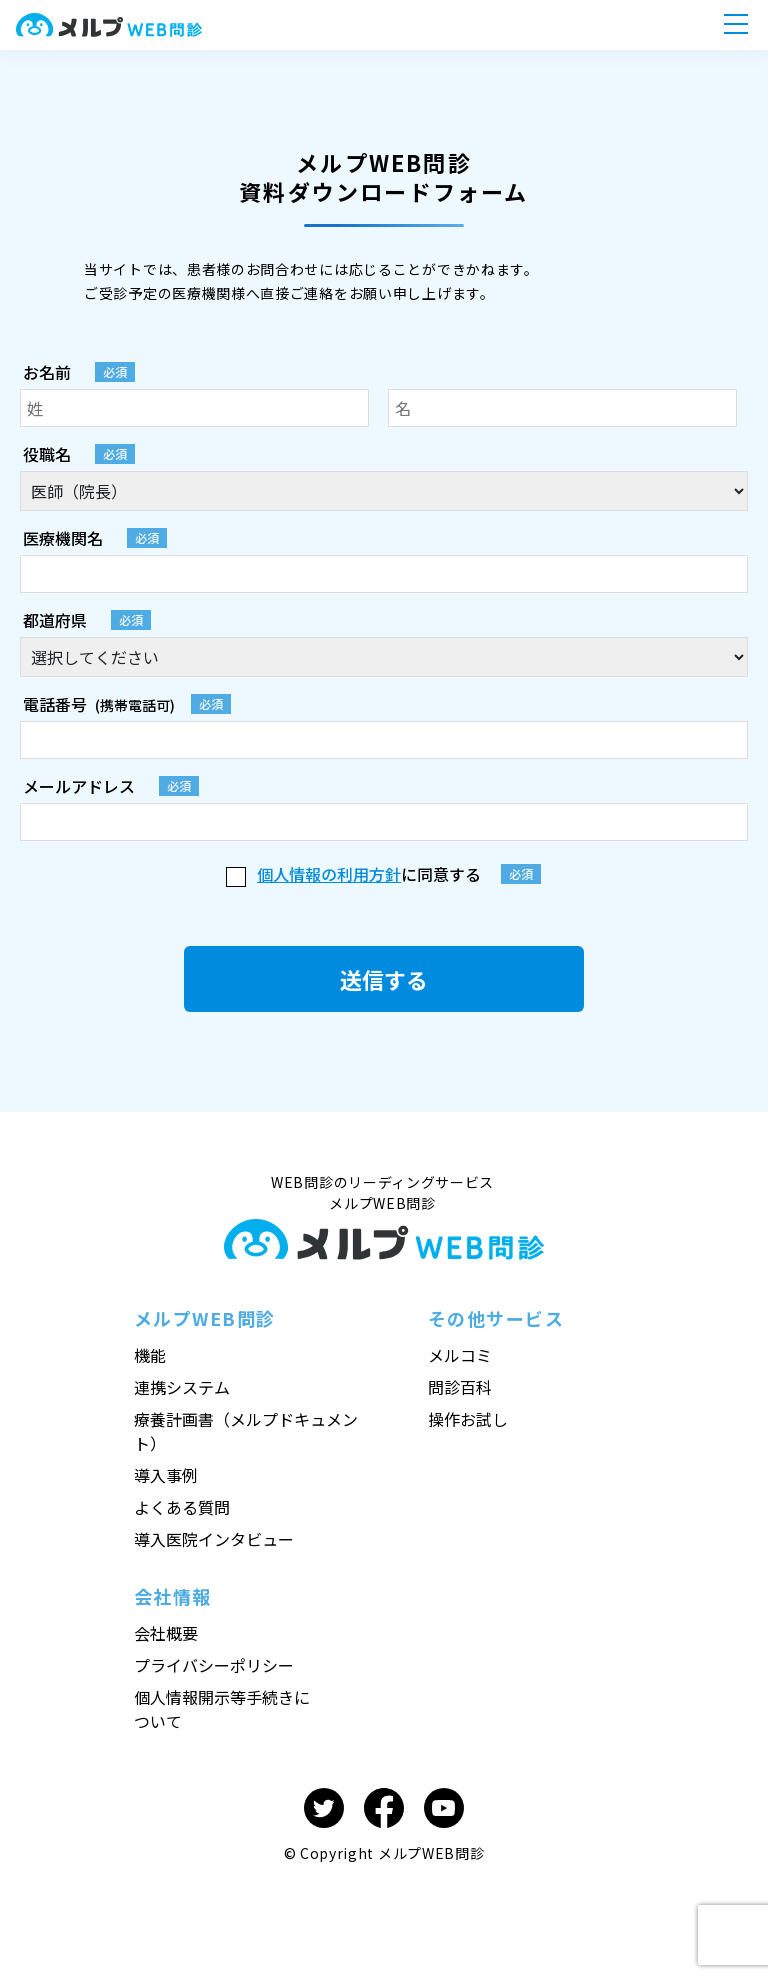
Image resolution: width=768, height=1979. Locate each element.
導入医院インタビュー (214, 1539)
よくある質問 (182, 1507)
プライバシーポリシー (214, 1665)
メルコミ (460, 1355)
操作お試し (468, 1419)
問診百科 (460, 1387)
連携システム (182, 1387)
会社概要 (166, 1633)
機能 (150, 1355)
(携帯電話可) (127, 705)
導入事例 (166, 1475)
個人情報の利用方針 (329, 874)
